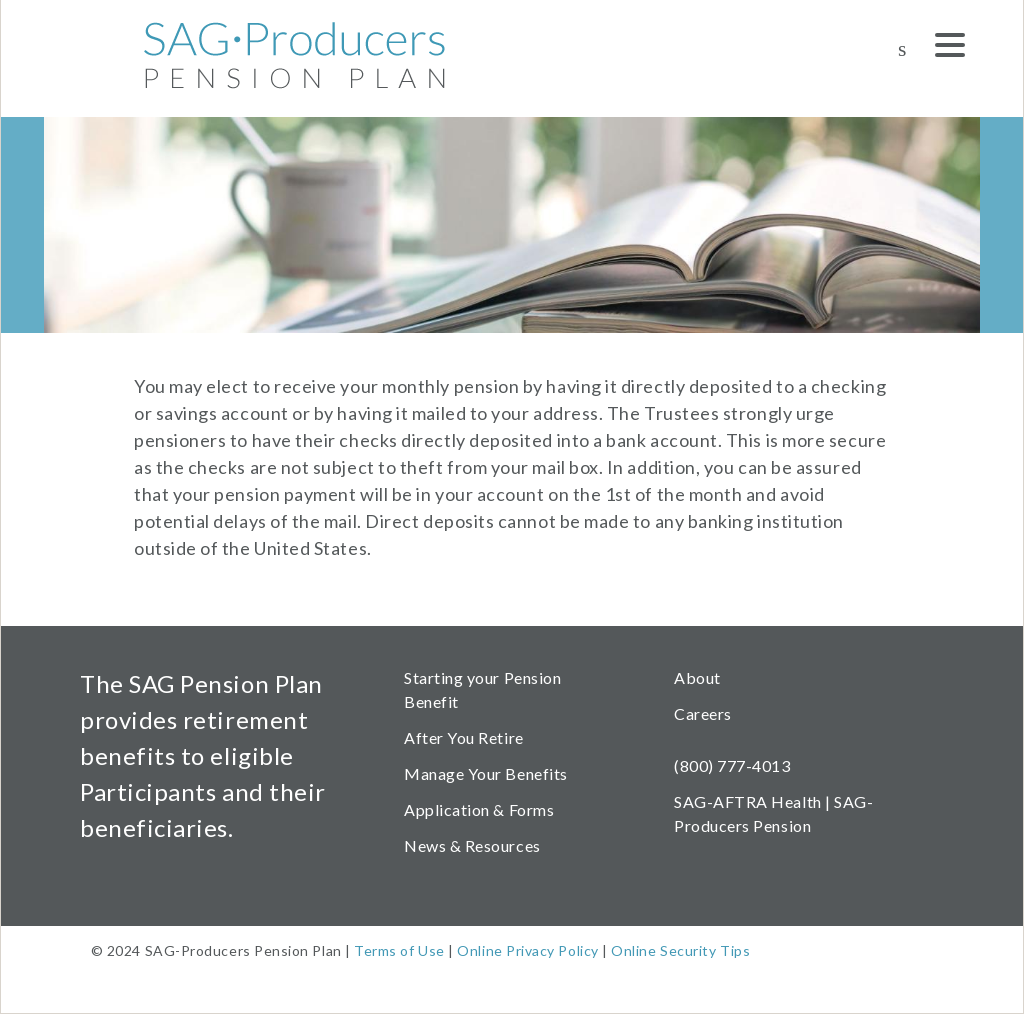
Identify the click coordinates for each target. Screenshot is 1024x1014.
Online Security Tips (680, 950)
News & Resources (472, 845)
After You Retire (464, 737)
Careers (703, 713)
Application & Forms (479, 809)
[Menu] (950, 48)
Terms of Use (399, 950)
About (697, 677)
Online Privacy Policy (527, 950)
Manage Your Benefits (486, 773)
